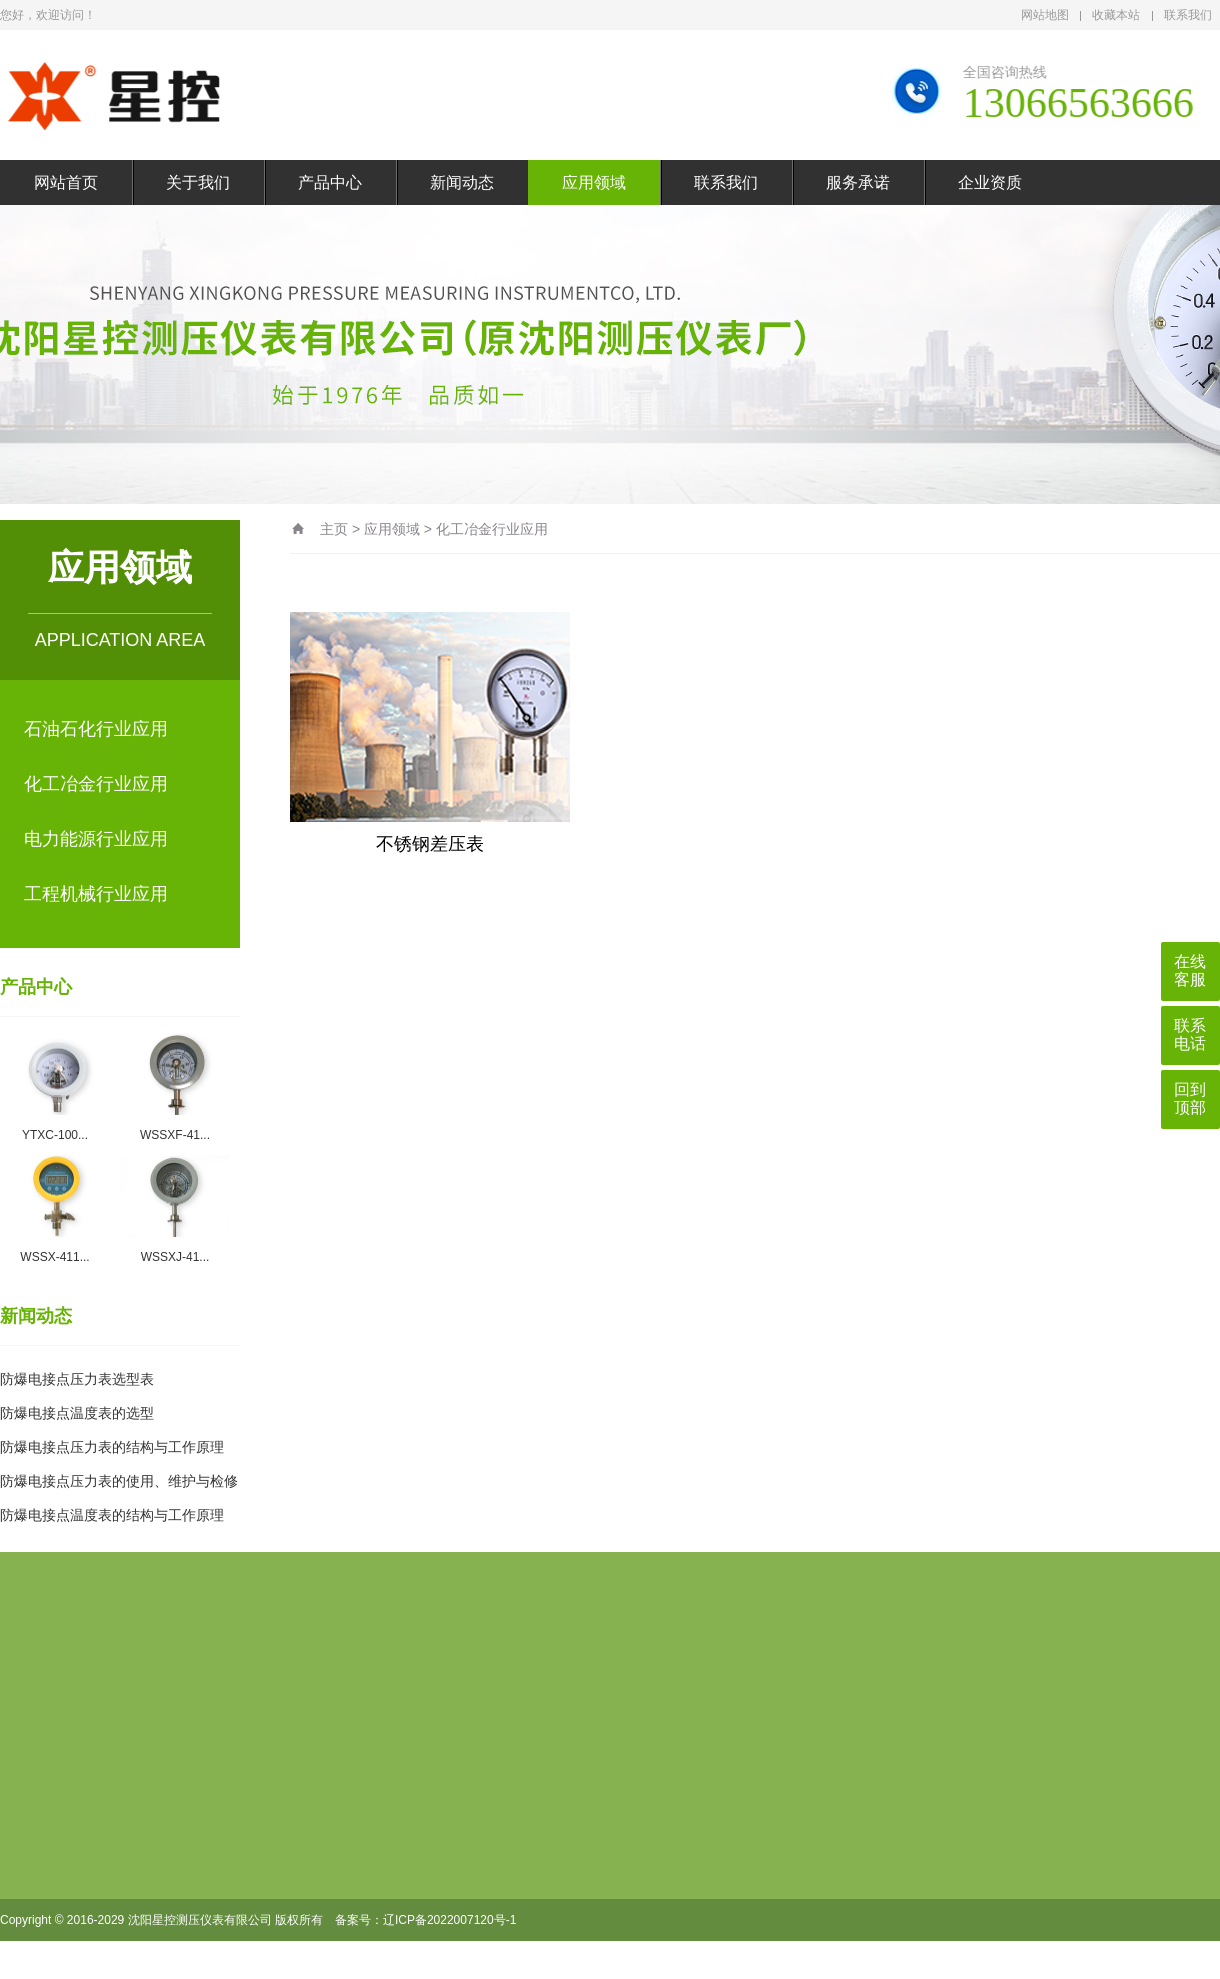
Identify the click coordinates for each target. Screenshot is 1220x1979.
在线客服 (1190, 970)
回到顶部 (1190, 1098)
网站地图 (1045, 15)
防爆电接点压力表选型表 (77, 1379)
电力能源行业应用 (96, 839)
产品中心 (330, 182)
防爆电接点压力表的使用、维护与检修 (119, 1481)
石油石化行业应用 (96, 729)
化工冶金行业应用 (96, 784)
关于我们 (198, 182)
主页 (334, 529)
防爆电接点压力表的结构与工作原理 (112, 1447)
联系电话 (1190, 1034)
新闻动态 (462, 182)
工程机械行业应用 (96, 894)
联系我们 (1188, 15)
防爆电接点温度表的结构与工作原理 (112, 1515)
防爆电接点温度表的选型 (77, 1413)
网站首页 (66, 182)
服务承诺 (858, 182)
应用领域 (594, 182)
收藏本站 (1116, 15)
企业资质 (990, 182)
